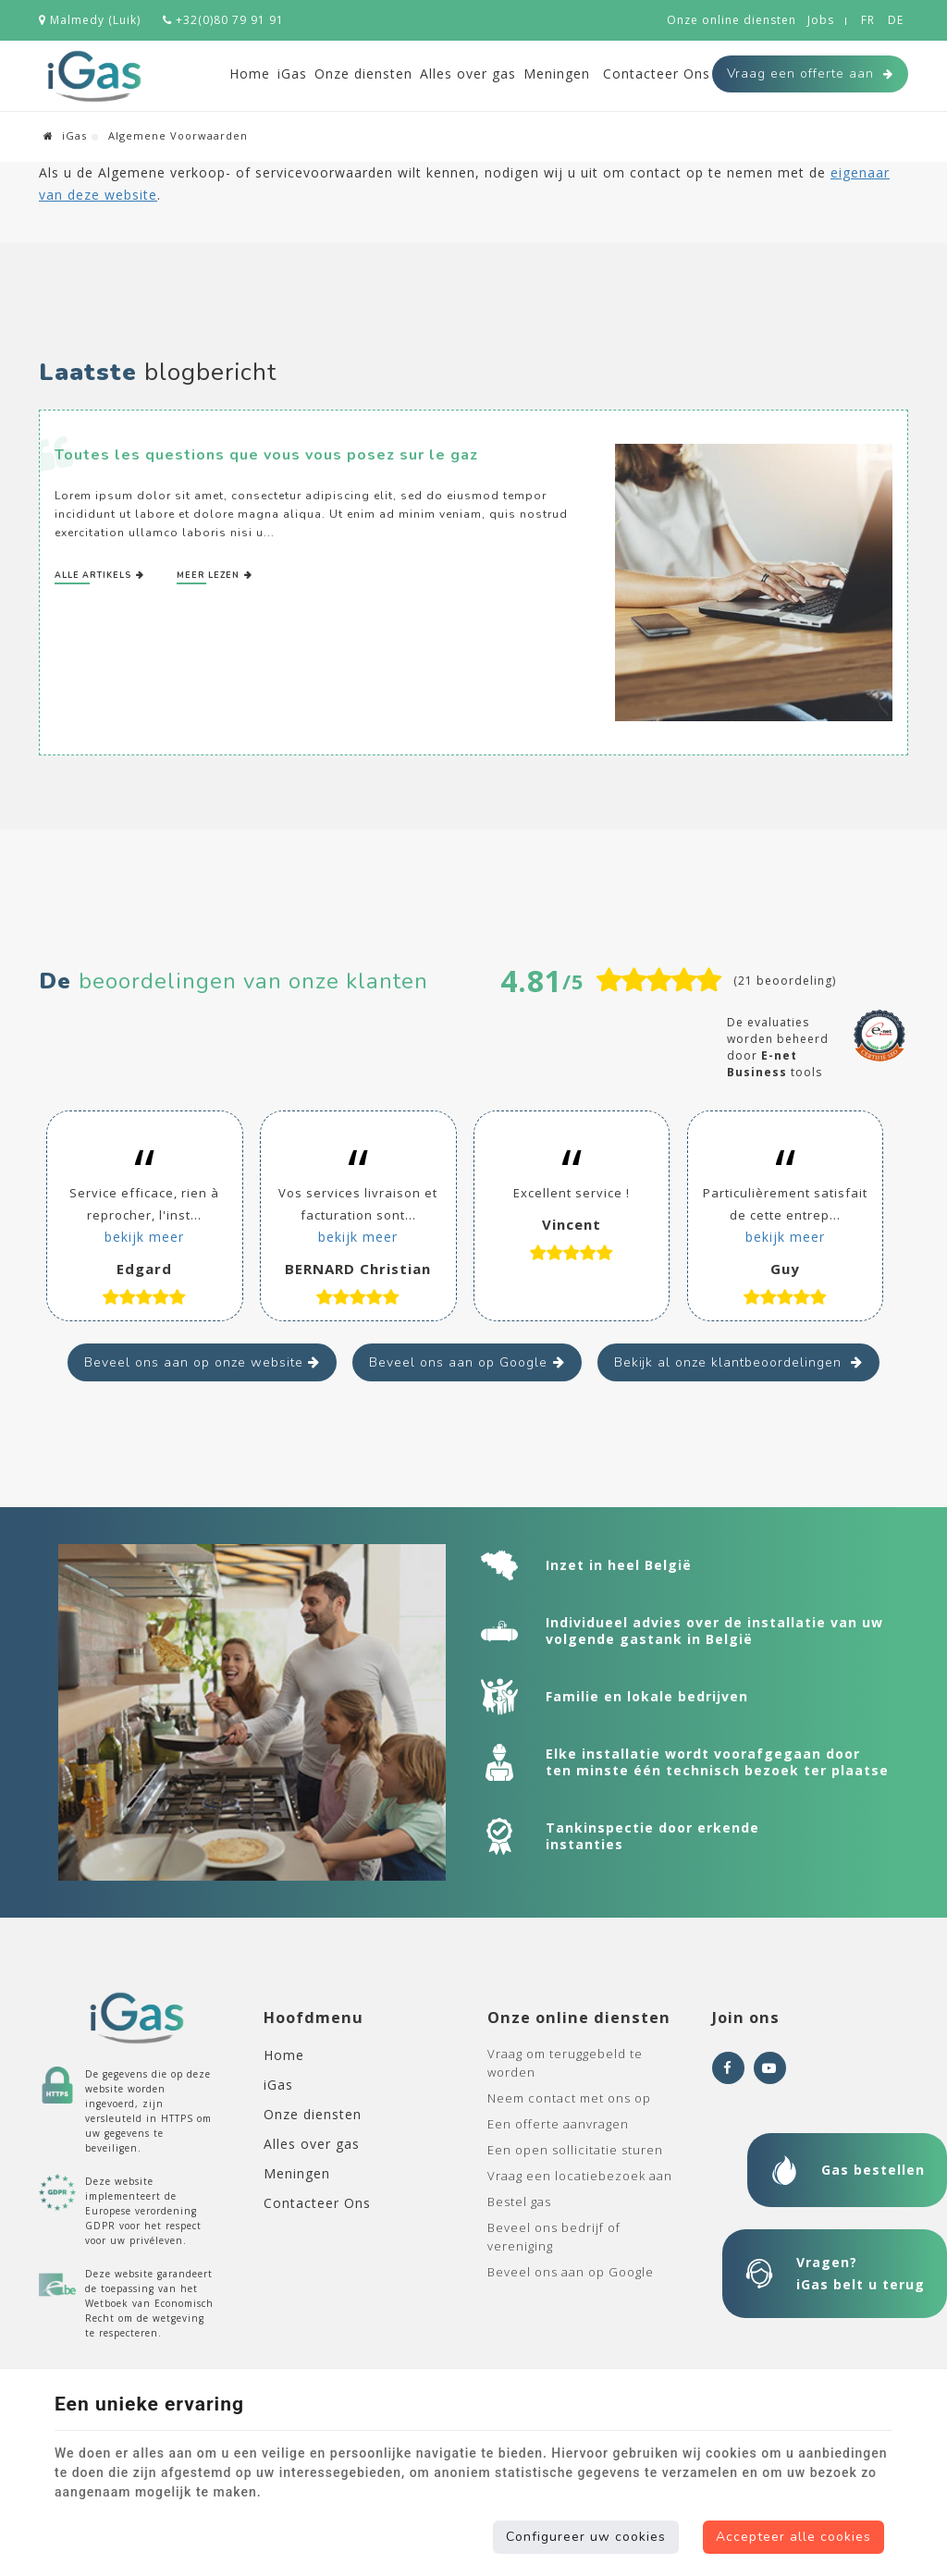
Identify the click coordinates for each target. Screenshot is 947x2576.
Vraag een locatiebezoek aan (579, 2175)
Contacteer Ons (656, 73)
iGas (292, 73)
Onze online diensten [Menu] (578, 2017)
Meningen (556, 73)
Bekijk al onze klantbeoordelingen (730, 1362)
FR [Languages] (868, 20)
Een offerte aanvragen (558, 2124)
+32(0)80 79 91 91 (223, 20)
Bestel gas (519, 2201)
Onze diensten (363, 73)
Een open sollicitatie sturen (575, 2149)
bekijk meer (144, 1236)
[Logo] (94, 76)
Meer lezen (209, 575)
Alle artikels (94, 575)
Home (249, 73)
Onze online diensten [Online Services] (731, 20)
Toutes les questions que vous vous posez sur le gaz (266, 455)
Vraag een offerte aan (810, 74)
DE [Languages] (896, 20)
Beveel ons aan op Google (458, 1362)
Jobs (820, 20)
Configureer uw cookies (586, 2536)
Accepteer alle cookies (793, 2536)
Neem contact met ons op (569, 2098)
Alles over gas (468, 73)
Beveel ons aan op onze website (193, 1362)
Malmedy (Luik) (90, 20)
